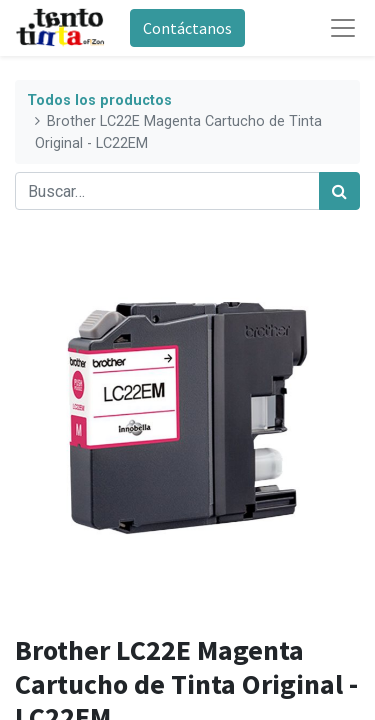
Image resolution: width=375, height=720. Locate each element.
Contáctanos (187, 28)
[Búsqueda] (339, 191)
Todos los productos (99, 100)
